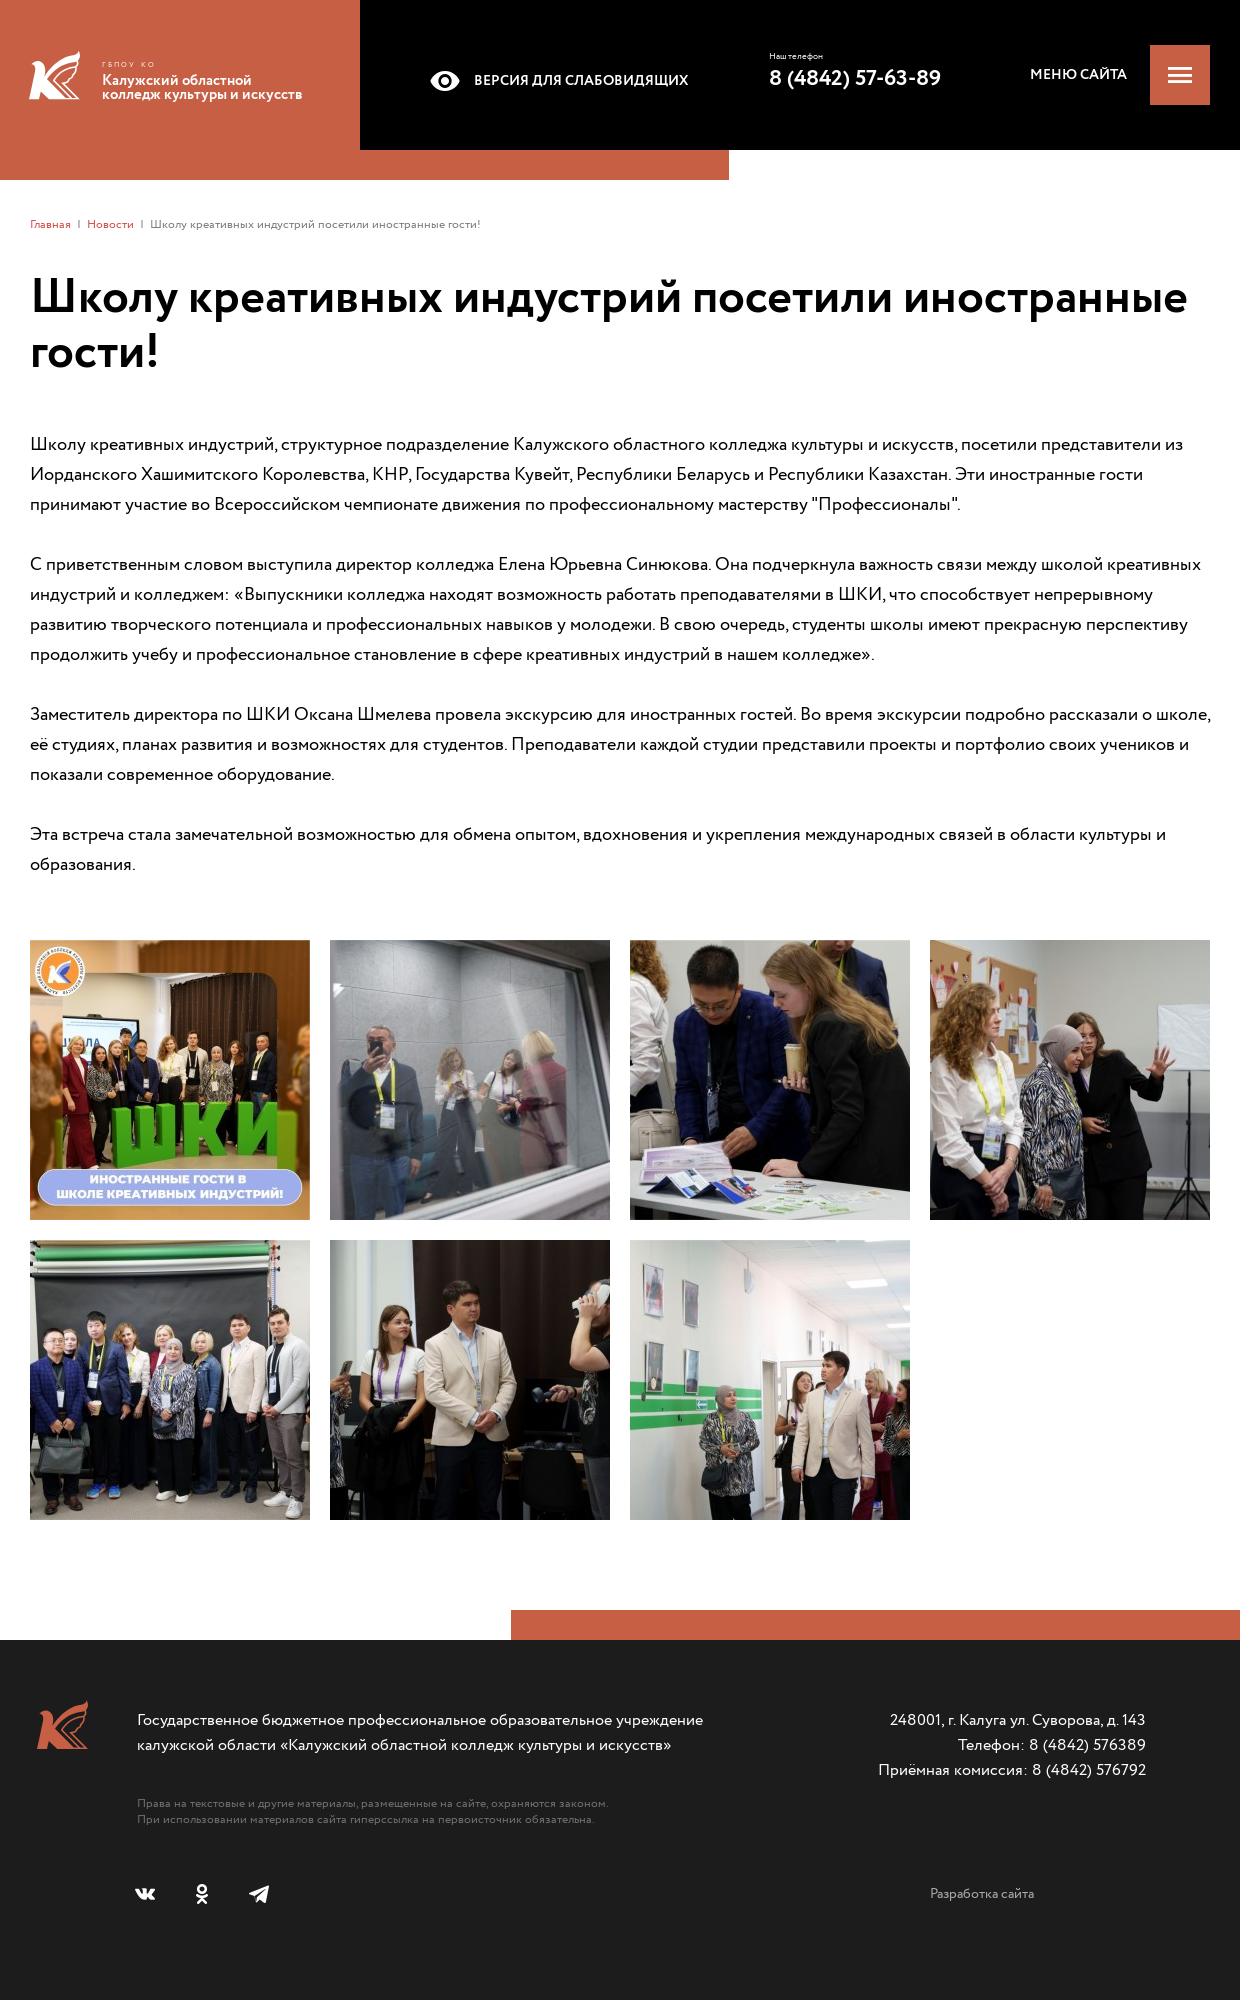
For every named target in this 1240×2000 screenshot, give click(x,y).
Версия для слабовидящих (555, 81)
